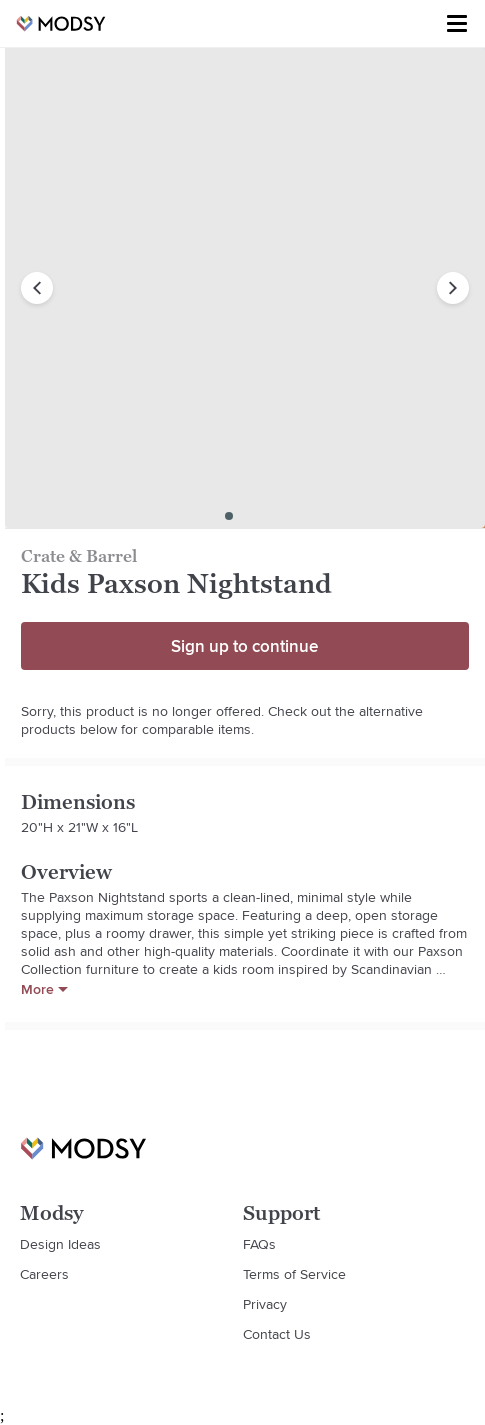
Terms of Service (294, 1274)
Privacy (265, 1304)
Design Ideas (60, 1244)
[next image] (453, 288)
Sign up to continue (244, 646)
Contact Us (277, 1334)
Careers (44, 1274)
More (44, 989)
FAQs (259, 1244)
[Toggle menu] (457, 24)
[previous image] (37, 288)
